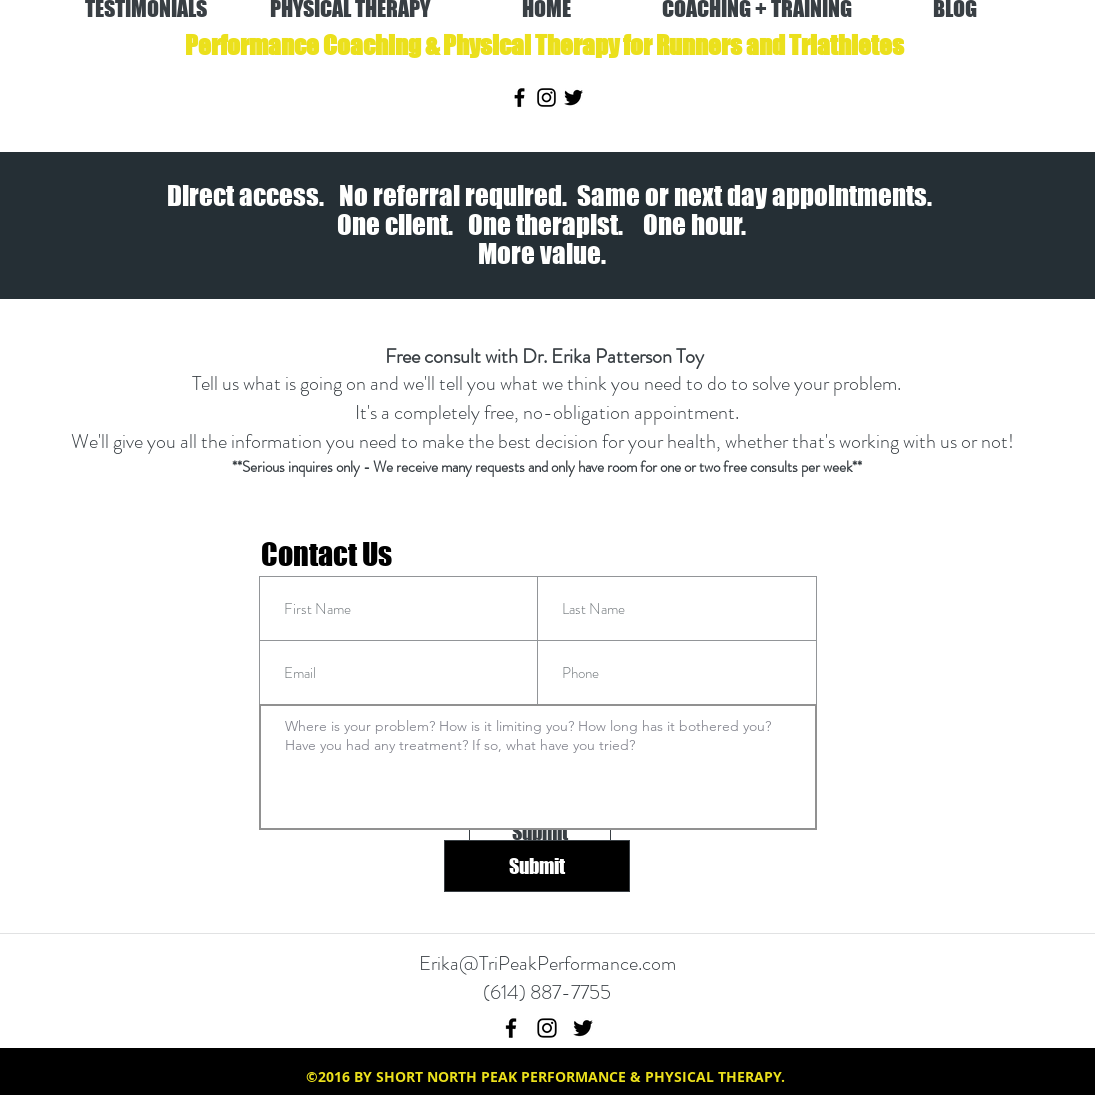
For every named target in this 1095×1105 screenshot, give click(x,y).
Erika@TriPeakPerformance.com (547, 963)
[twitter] (573, 97)
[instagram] (546, 97)
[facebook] (519, 97)
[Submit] (537, 866)
